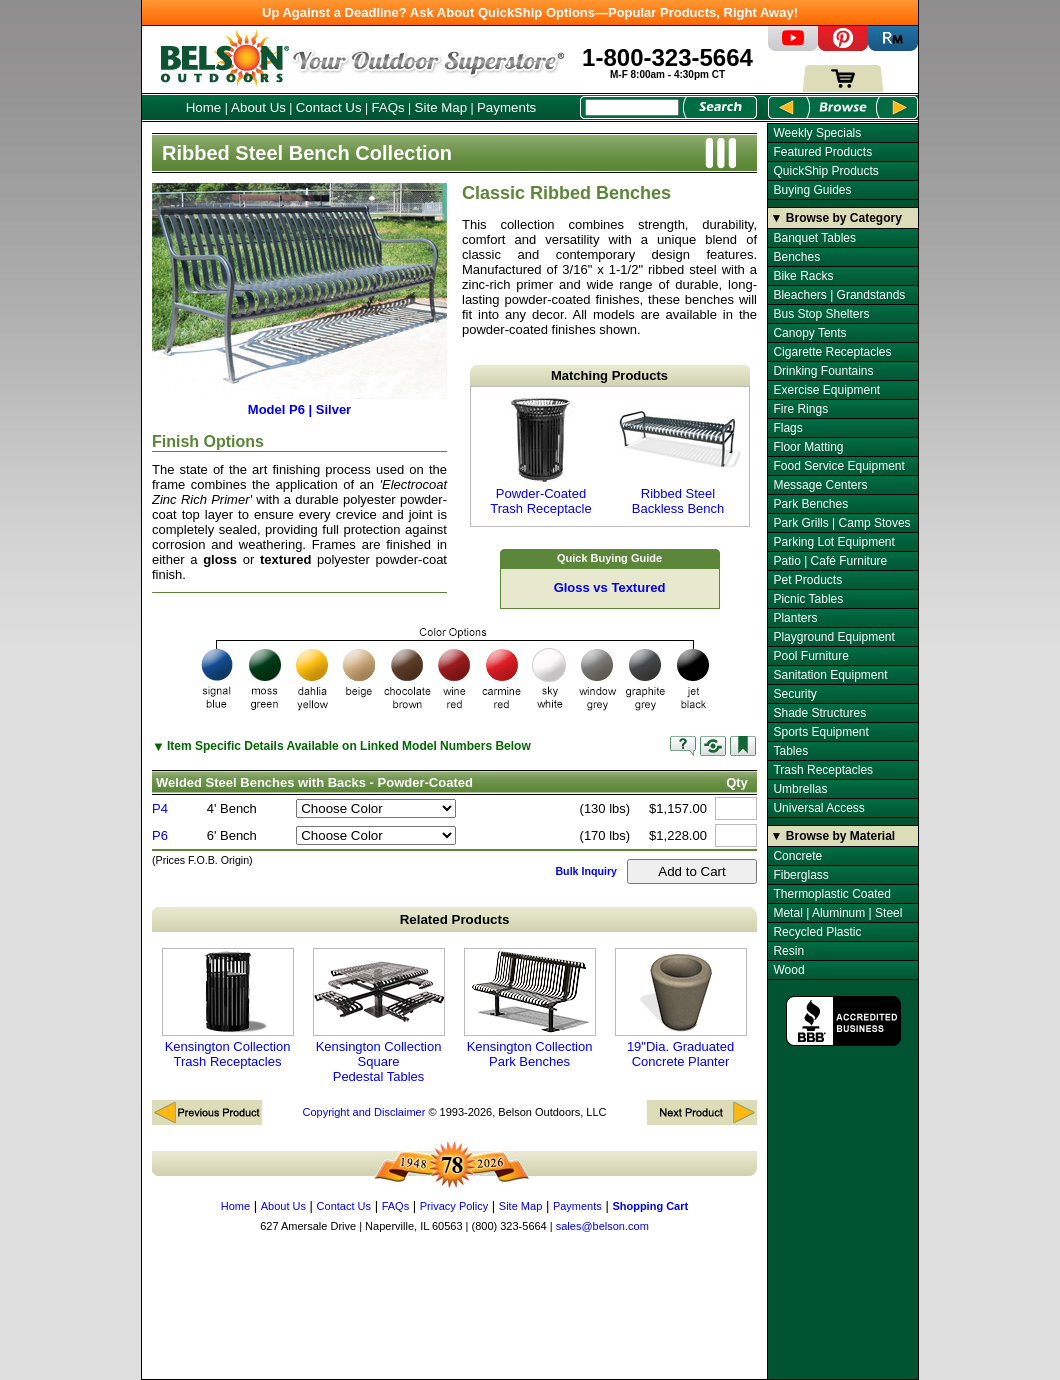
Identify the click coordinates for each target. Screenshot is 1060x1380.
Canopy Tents (809, 333)
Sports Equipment (820, 732)
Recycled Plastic (817, 932)
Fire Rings (800, 409)
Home (204, 107)
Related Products (455, 919)
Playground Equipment (833, 637)
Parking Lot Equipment (833, 542)
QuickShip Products (825, 171)
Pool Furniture (810, 656)
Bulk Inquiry (586, 871)
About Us (258, 107)
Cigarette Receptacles (832, 352)
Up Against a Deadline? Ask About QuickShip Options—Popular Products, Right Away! (530, 12)
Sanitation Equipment (830, 675)
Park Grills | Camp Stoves (841, 523)
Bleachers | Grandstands (839, 295)
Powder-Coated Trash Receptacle (541, 456)
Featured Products (822, 152)
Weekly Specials (817, 133)
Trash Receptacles (823, 770)
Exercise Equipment (826, 390)
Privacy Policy (454, 1206)
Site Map (441, 107)
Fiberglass (800, 875)
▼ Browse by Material (833, 836)
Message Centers (820, 485)
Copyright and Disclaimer (363, 1112)
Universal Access (818, 808)
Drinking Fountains (823, 371)
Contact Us (329, 107)
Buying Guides (812, 190)
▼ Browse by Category (836, 218)
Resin (788, 951)
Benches (796, 257)
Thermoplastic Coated (831, 894)
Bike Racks (803, 276)
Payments (506, 107)
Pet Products (807, 580)
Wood (788, 970)
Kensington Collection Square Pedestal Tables (379, 1016)
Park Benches (810, 504)
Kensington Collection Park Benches (530, 1008)
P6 (160, 835)
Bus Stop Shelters (821, 314)
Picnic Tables (808, 599)
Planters (795, 618)
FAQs (387, 107)
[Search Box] (632, 107)
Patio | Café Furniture (830, 561)
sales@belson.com (602, 1226)
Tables (790, 751)
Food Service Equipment (838, 466)
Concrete (797, 856)
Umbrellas (800, 789)
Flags (787, 428)
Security (794, 694)
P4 (160, 808)
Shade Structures (819, 713)
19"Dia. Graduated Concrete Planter (681, 1008)
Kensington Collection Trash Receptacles (228, 1008)
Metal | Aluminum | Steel (837, 913)
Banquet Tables (814, 238)
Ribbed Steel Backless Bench (678, 456)
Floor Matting (808, 447)
